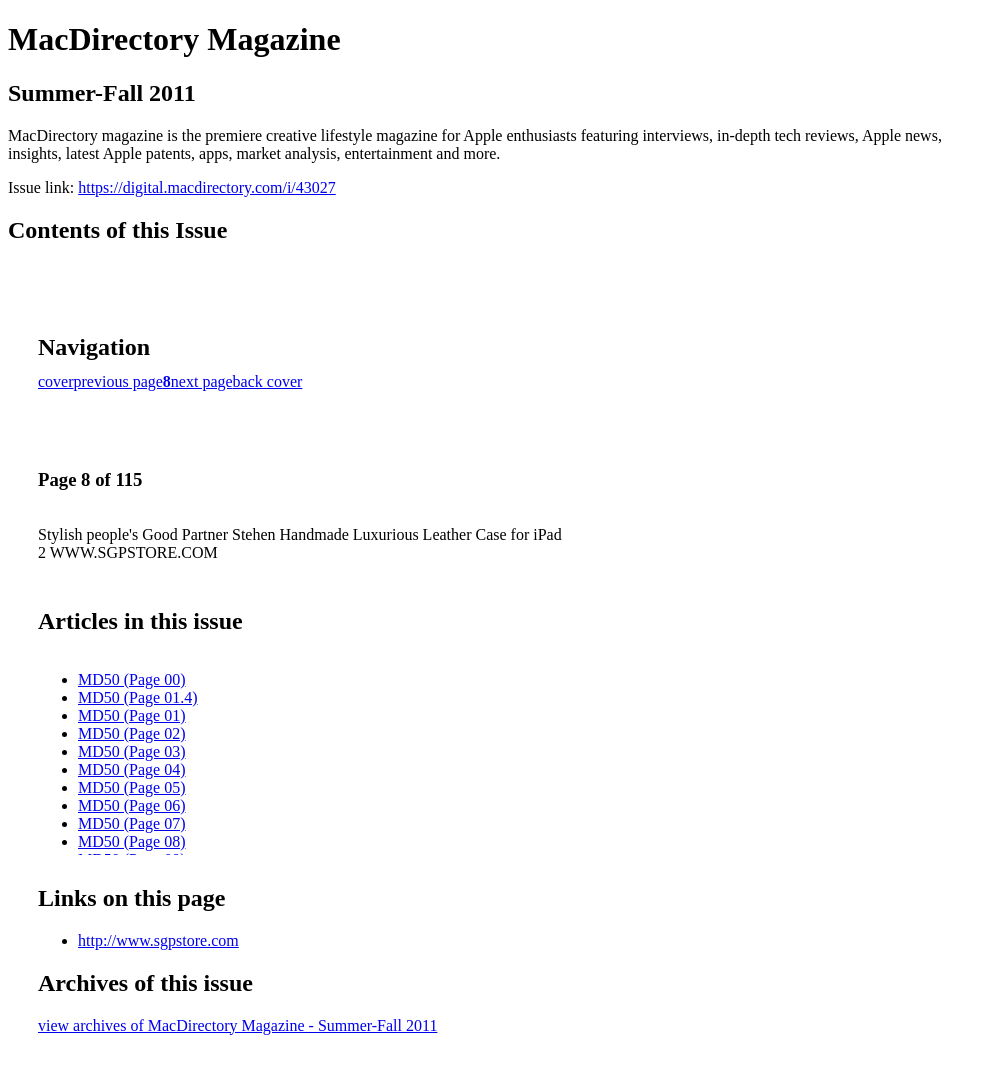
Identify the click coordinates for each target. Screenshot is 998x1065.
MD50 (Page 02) (132, 733)
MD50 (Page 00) (132, 679)
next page (202, 381)
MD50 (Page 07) (132, 823)
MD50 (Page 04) (132, 769)
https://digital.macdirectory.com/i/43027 (207, 187)
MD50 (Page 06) (132, 805)
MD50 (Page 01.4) (138, 697)
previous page (118, 381)
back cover (268, 381)
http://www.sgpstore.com (158, 940)
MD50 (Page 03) (132, 751)
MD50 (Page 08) (132, 841)
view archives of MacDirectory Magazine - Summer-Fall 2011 (237, 1025)
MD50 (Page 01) (132, 715)
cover (56, 381)
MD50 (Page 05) (132, 787)
